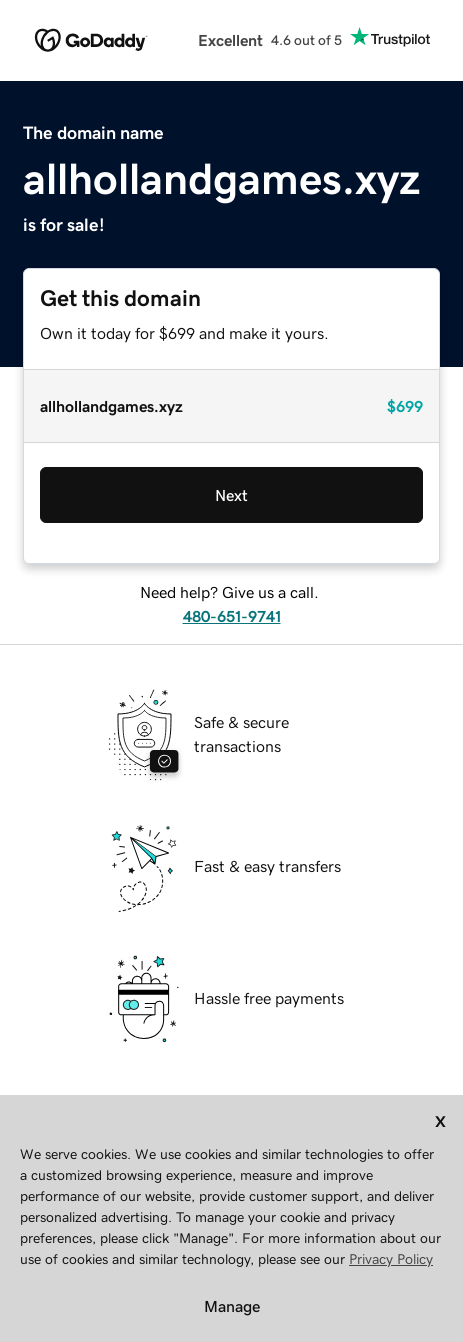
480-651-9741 (232, 616)
